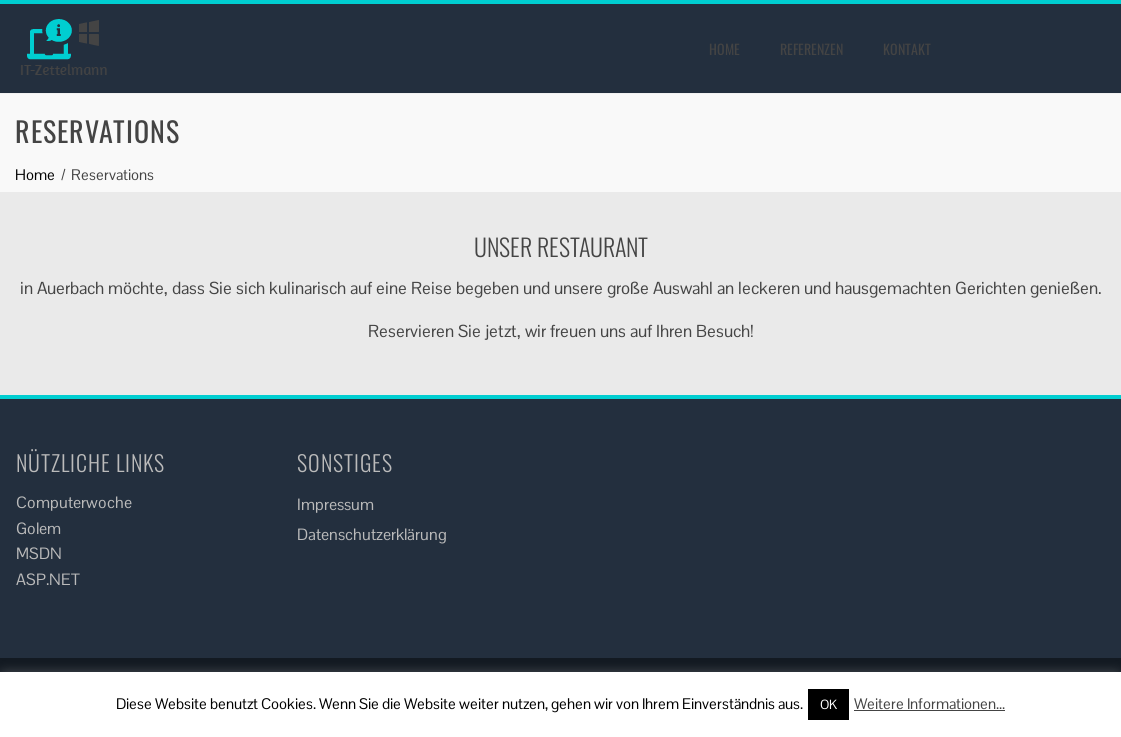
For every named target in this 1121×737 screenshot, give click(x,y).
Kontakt (907, 48)
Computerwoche (74, 502)
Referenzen (811, 48)
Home (724, 48)
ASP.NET (48, 579)
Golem (38, 528)
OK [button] (828, 704)
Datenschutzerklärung (372, 534)
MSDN (39, 553)
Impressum (335, 504)
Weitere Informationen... (929, 703)
